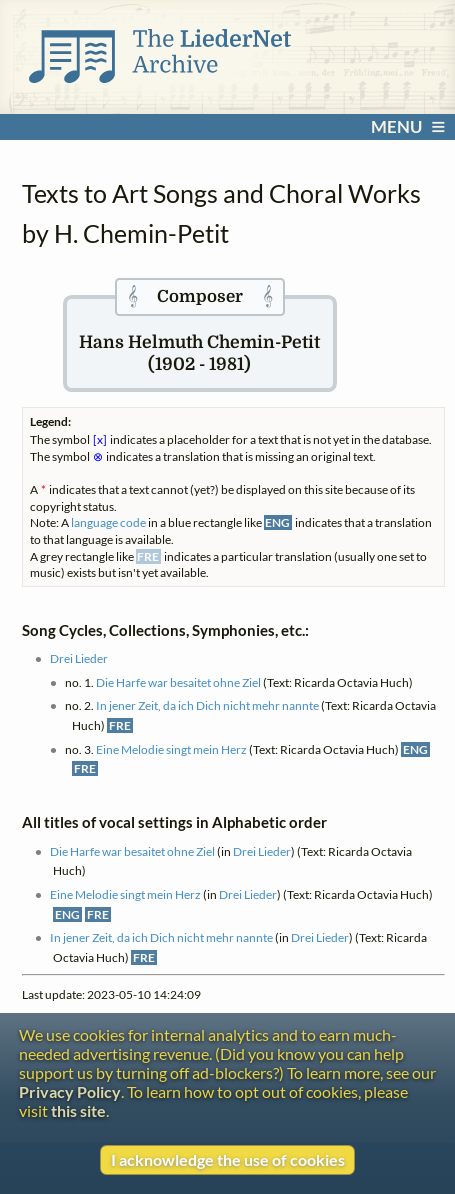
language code (108, 522)
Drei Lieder (79, 658)
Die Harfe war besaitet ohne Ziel (178, 682)
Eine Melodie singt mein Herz (171, 749)
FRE (120, 725)
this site (78, 1110)
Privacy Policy (70, 1091)
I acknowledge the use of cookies (228, 1159)
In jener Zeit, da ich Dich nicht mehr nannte (207, 705)
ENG (415, 749)
